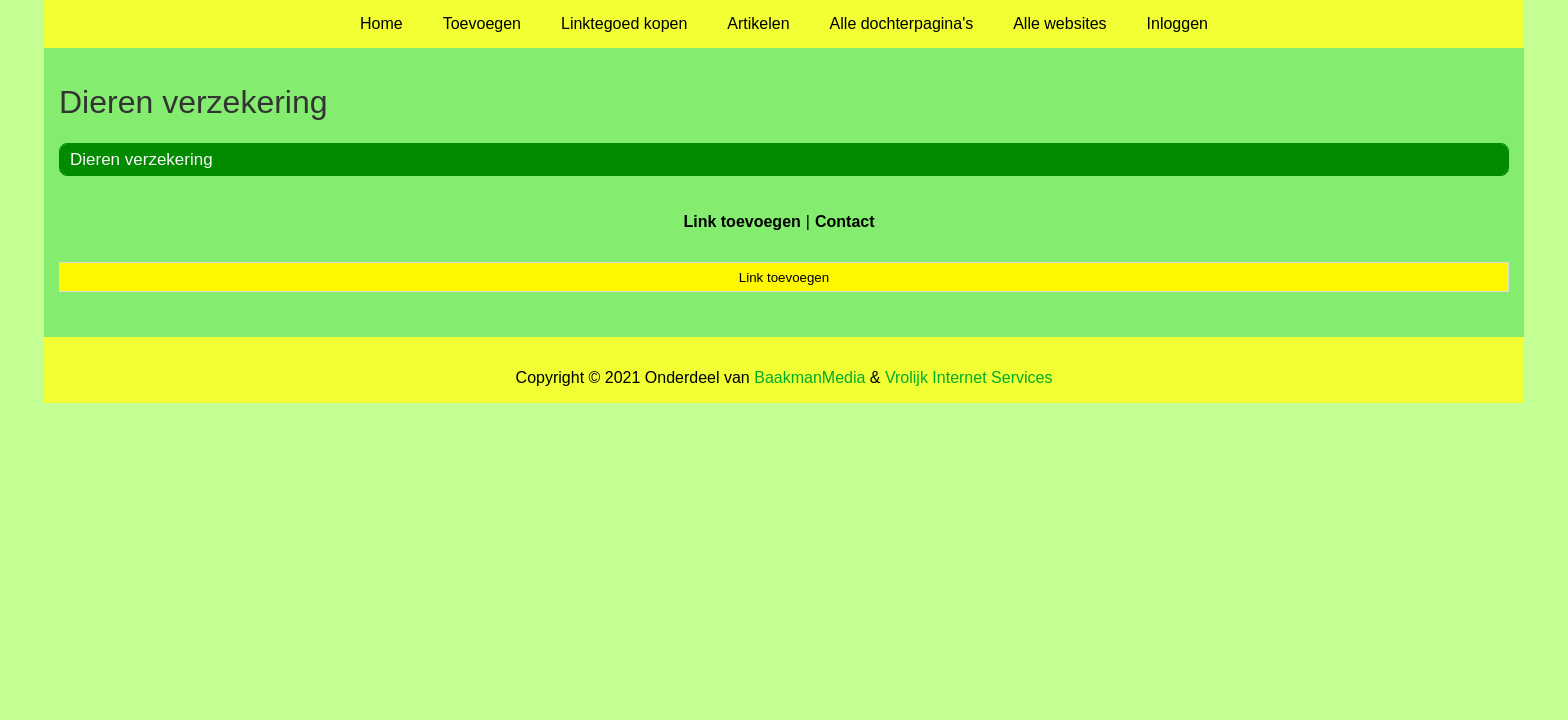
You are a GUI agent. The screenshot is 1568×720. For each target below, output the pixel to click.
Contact (845, 221)
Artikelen (758, 23)
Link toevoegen (741, 221)
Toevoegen (482, 23)
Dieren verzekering (141, 159)
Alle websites (1059, 23)
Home (381, 23)
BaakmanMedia (809, 377)
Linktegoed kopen (624, 23)
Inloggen (1177, 23)
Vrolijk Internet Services (968, 377)
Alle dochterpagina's (902, 23)
